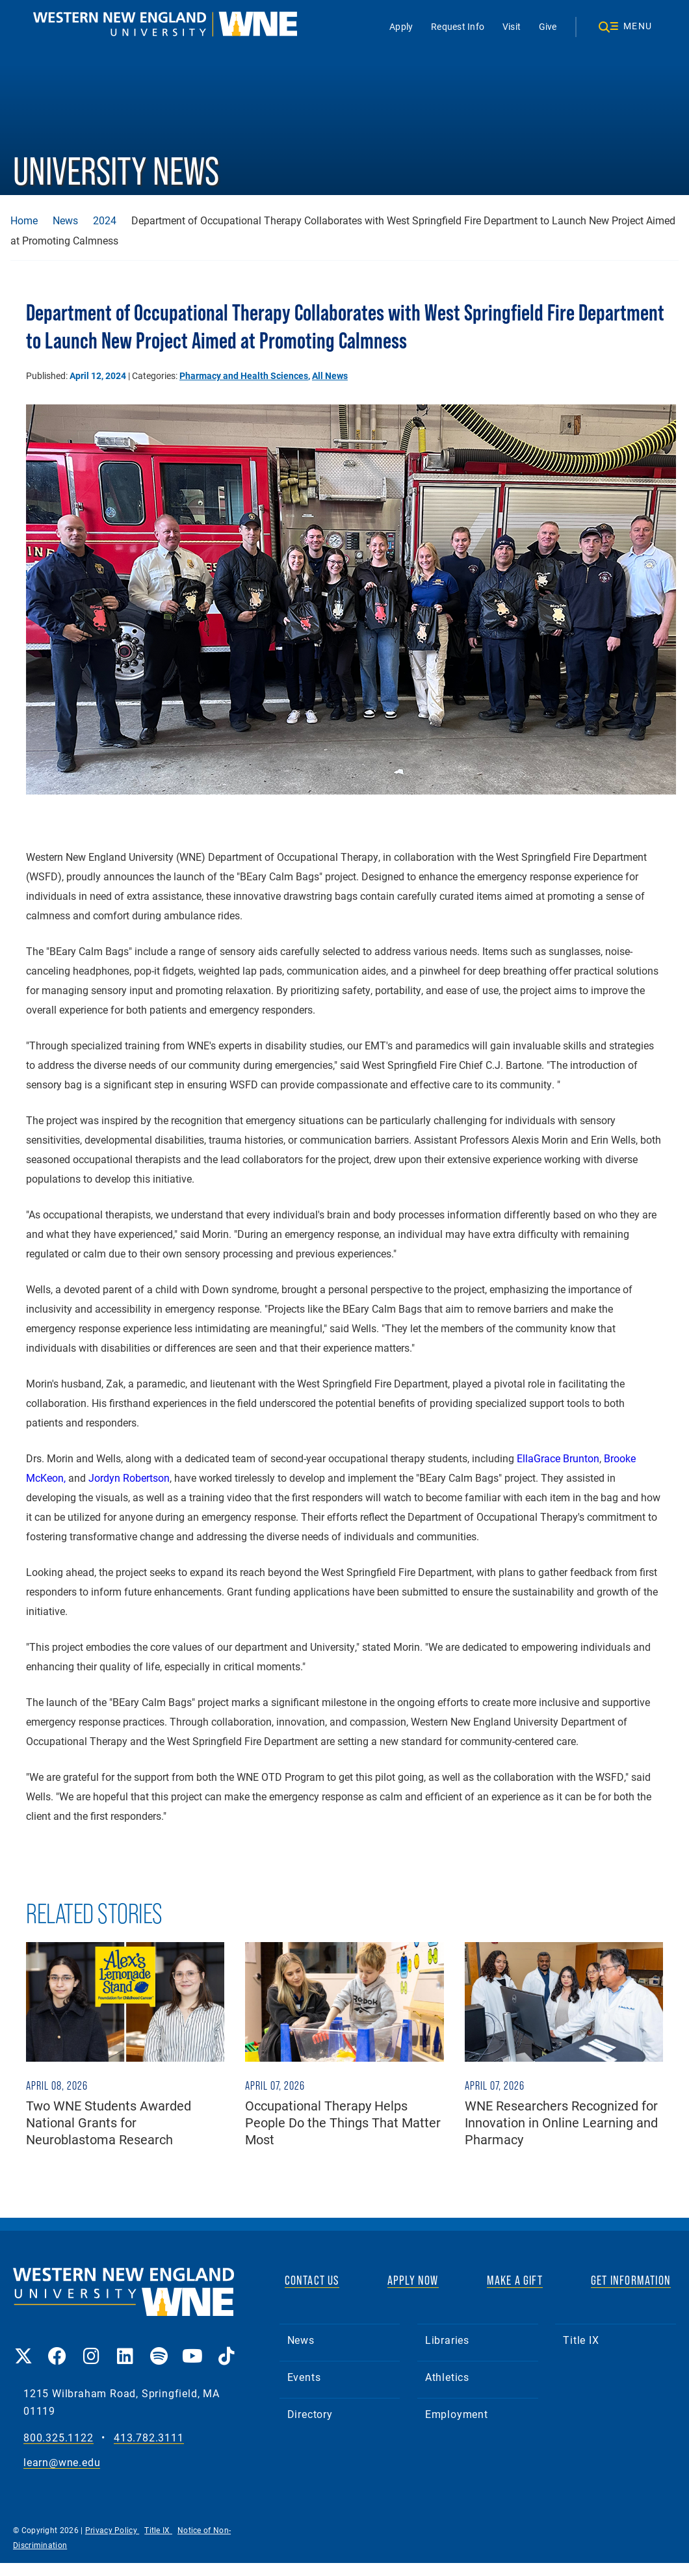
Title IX (581, 2339)
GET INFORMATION (631, 2280)
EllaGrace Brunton (558, 1458)
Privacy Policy (112, 2530)
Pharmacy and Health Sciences (243, 375)
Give (548, 26)
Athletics (447, 2377)
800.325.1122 (58, 2438)
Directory (310, 2414)
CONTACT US (312, 2280)
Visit (511, 26)
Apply (401, 26)
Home (24, 220)
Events (304, 2377)
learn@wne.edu (61, 2462)
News (65, 220)
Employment (456, 2414)
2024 (104, 220)
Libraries (447, 2339)
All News (330, 375)
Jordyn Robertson (129, 1477)
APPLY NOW (413, 2280)
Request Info (457, 26)
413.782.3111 (149, 2438)
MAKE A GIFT (515, 2280)
